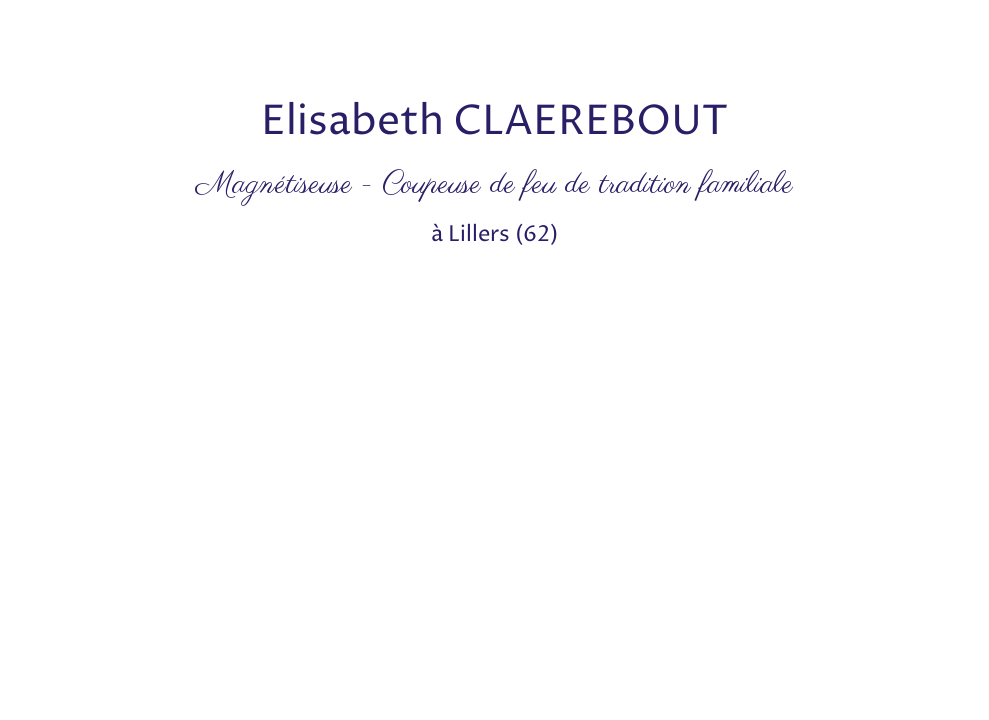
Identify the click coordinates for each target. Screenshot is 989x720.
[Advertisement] (364, 45)
